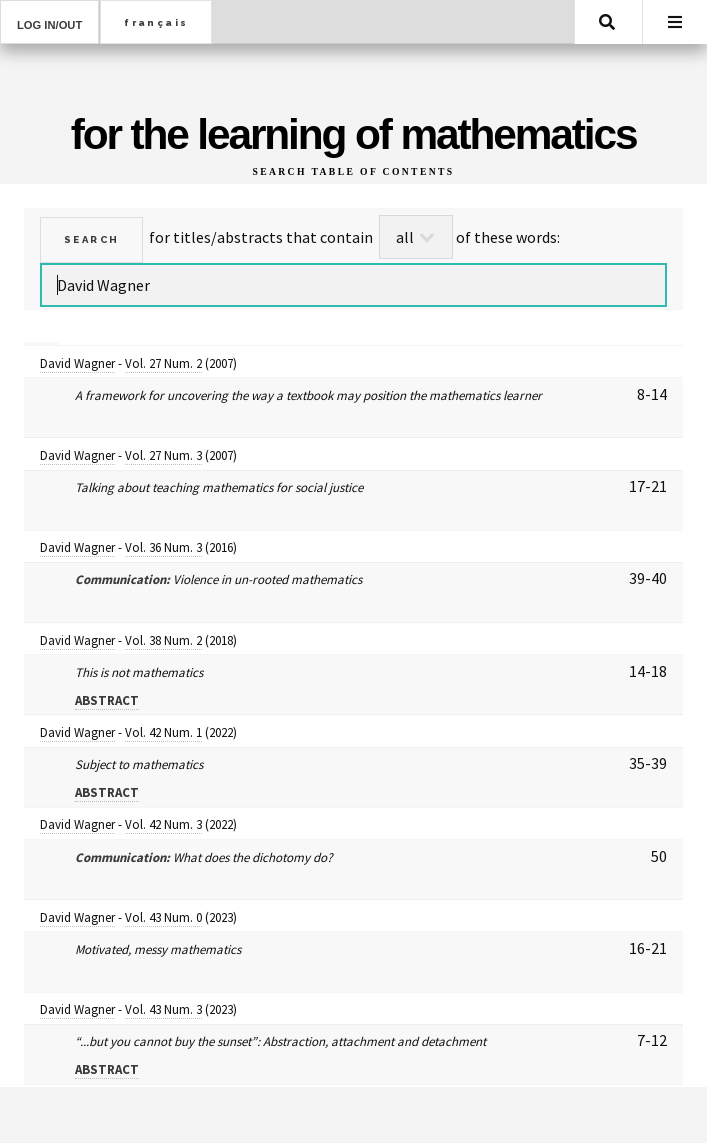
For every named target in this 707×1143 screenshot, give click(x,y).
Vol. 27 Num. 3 (163, 455)
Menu (675, 22)
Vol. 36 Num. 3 (163, 547)
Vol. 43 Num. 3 (163, 1009)
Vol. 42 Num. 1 (163, 732)
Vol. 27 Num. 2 (163, 363)
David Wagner (77, 363)
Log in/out (49, 25)
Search (607, 22)
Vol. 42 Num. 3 (163, 824)
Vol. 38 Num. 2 (163, 640)
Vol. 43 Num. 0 (163, 917)
